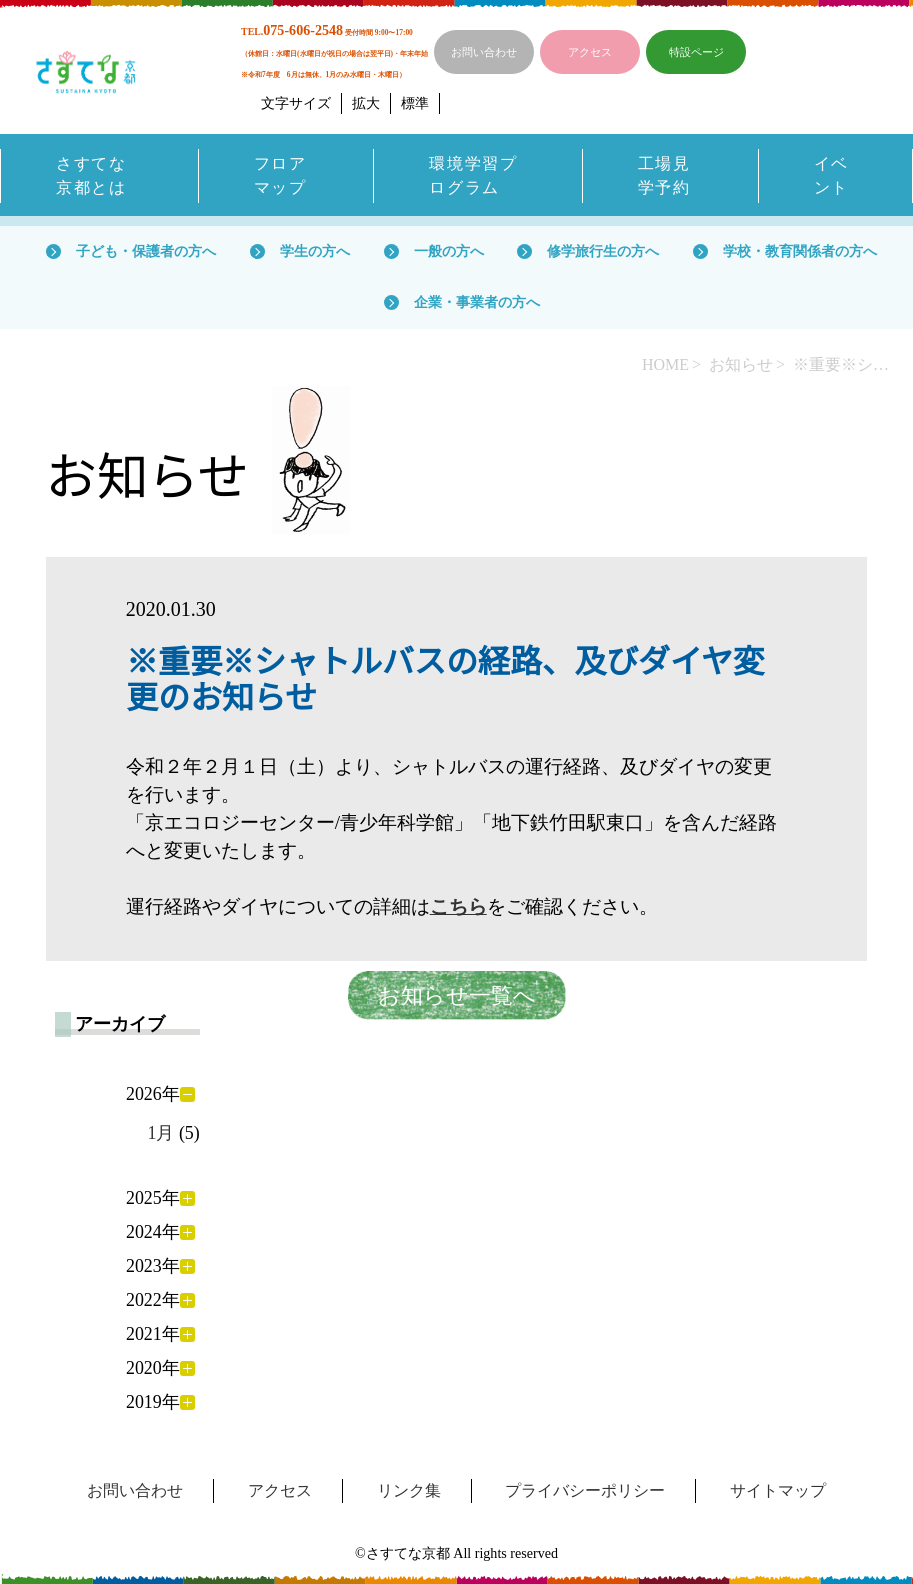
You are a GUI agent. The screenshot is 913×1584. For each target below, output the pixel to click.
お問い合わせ (484, 52)
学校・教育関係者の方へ (800, 251)
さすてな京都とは (91, 175)
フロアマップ (280, 175)
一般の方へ (449, 251)
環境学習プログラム (473, 175)
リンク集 (409, 1490)
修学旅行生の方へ (603, 251)
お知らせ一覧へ (457, 995)
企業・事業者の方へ (477, 302)
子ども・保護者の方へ (146, 251)
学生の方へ (315, 251)
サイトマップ (778, 1490)
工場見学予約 (664, 175)
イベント (831, 175)
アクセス (590, 52)
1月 (160, 1133)
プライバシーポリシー (585, 1490)
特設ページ (696, 52)
